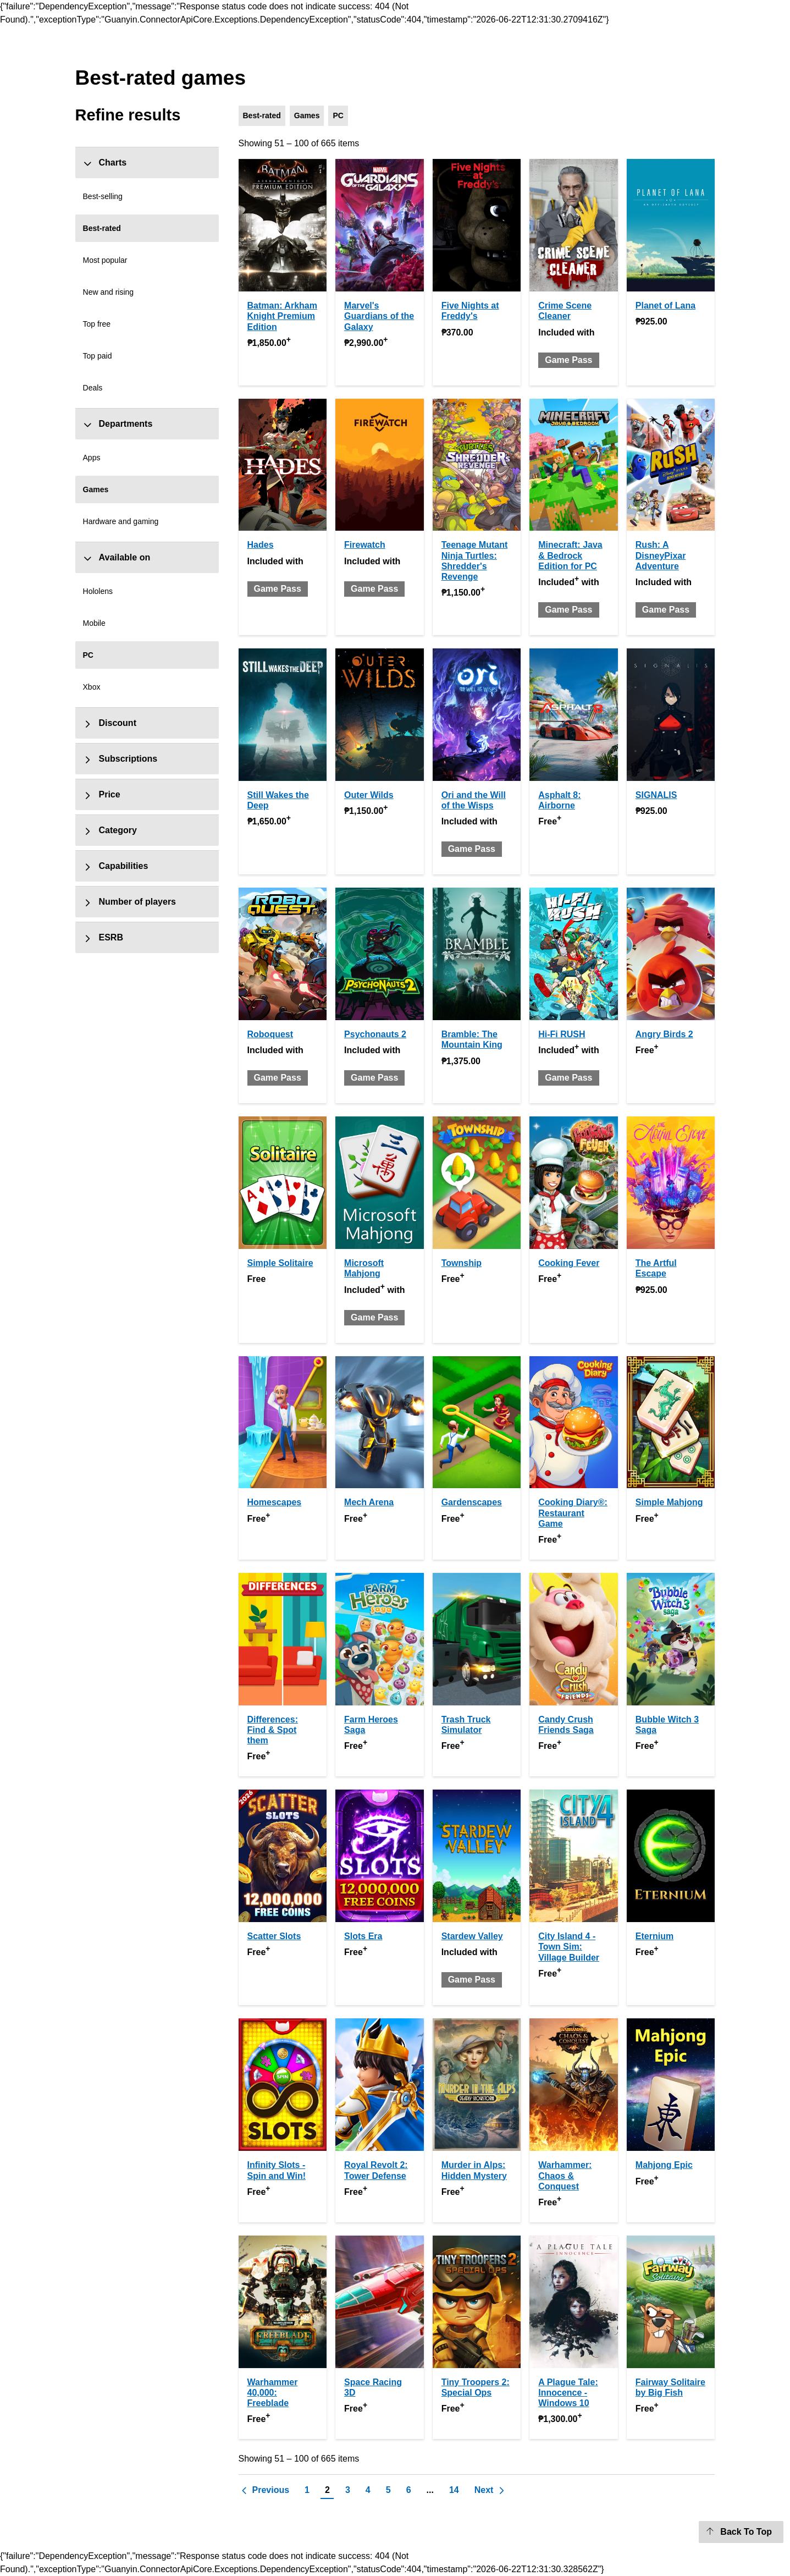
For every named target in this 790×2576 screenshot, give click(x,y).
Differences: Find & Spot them (272, 1730)
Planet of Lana (665, 305)
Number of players (129, 901)
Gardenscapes (471, 1502)
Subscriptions (120, 758)
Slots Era (363, 1936)
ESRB (103, 937)
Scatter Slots (274, 1936)
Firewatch (364, 544)
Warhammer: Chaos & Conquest (565, 2175)
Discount (109, 723)
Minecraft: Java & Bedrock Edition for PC (570, 555)
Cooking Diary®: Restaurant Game (572, 1513)
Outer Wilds (369, 795)
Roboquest (270, 1034)
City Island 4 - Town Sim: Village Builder (568, 1946)
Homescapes (274, 1502)
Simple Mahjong (669, 1502)
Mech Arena (369, 1502)
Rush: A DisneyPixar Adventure (661, 555)
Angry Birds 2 (664, 1034)
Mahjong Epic (664, 2165)
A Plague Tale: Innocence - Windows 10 (568, 2392)
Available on (117, 557)
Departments (118, 424)
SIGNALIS (656, 795)
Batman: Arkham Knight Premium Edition (282, 316)
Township (461, 1263)
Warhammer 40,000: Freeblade (272, 2392)
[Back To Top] (741, 2532)
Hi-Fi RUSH (561, 1034)
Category (110, 830)
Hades (260, 544)
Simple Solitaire (280, 1263)
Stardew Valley (472, 1936)
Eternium (654, 1936)
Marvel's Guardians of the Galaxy (379, 316)
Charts (105, 162)
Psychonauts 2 (375, 1034)
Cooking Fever (568, 1263)
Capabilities (115, 866)
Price (101, 794)
